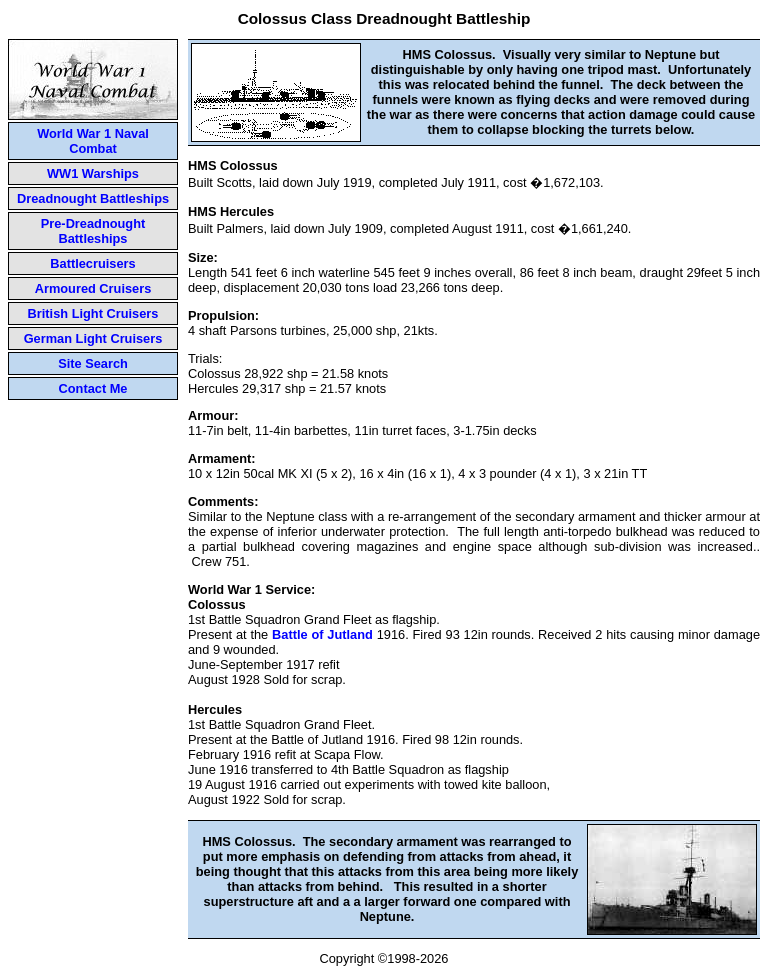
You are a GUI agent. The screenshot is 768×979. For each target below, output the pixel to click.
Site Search (93, 363)
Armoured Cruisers (93, 288)
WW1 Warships (93, 173)
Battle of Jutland (322, 634)
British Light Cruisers (93, 313)
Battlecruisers (92, 263)
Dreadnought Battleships (93, 198)
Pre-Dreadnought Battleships (93, 231)
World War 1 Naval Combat (93, 141)
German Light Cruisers (93, 338)
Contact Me (93, 388)
